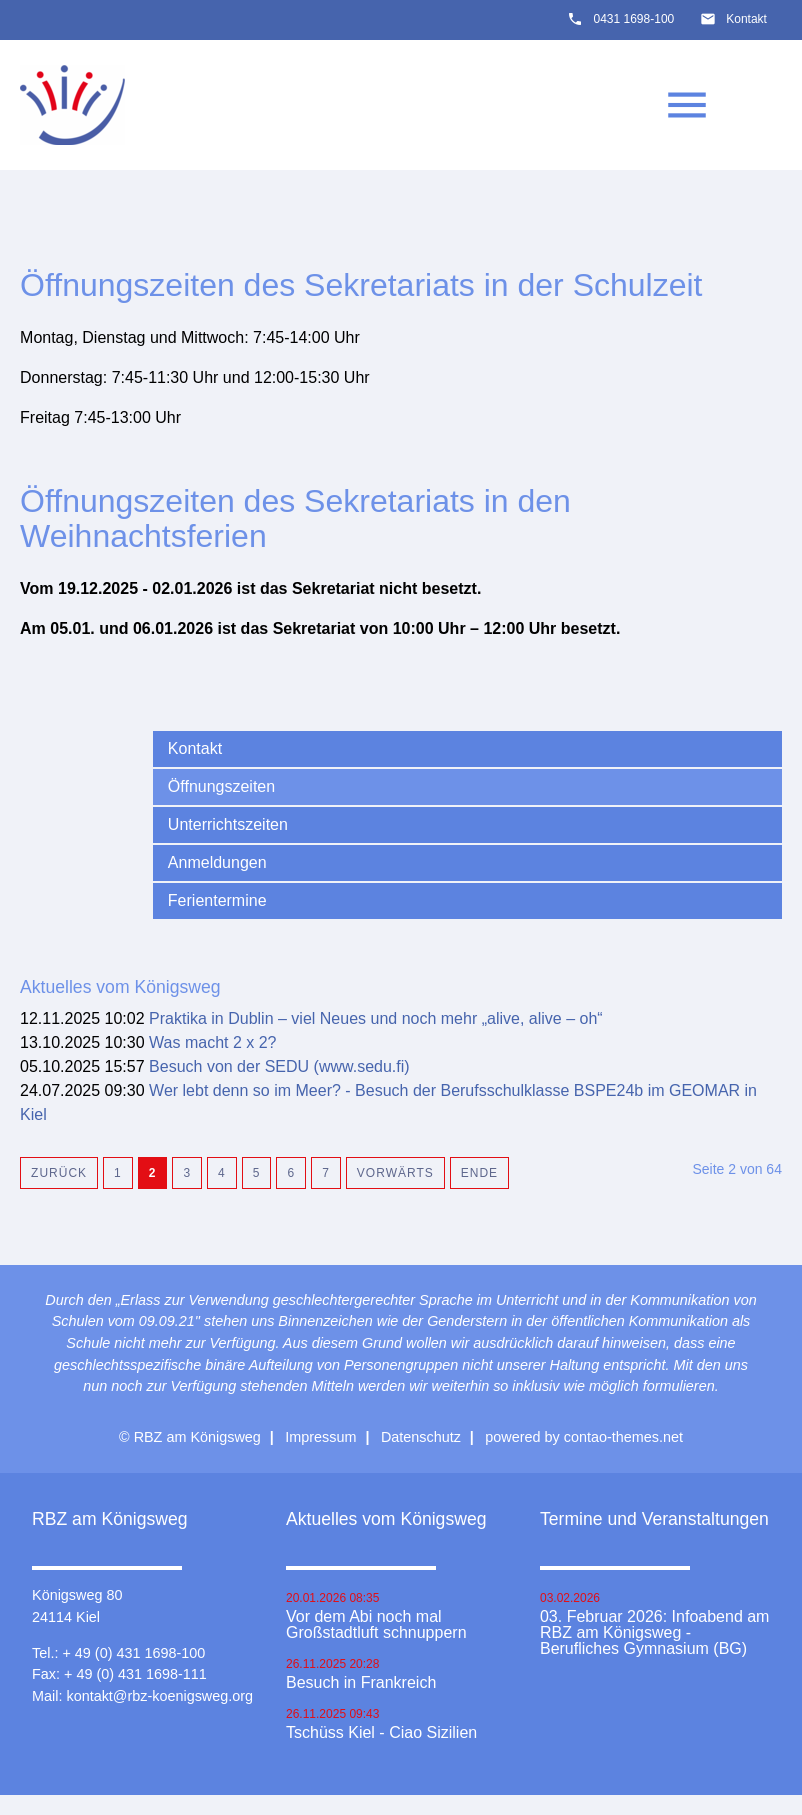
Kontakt (746, 19)
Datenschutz (421, 1437)
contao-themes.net (623, 1437)
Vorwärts (395, 1173)
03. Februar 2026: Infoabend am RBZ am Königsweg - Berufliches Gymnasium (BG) (655, 1633)
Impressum (320, 1437)
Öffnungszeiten (221, 786)
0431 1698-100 (633, 19)
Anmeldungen (217, 862)
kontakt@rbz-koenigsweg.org (159, 1696)
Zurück (59, 1173)
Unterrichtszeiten (228, 824)
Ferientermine (217, 900)
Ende (479, 1173)
